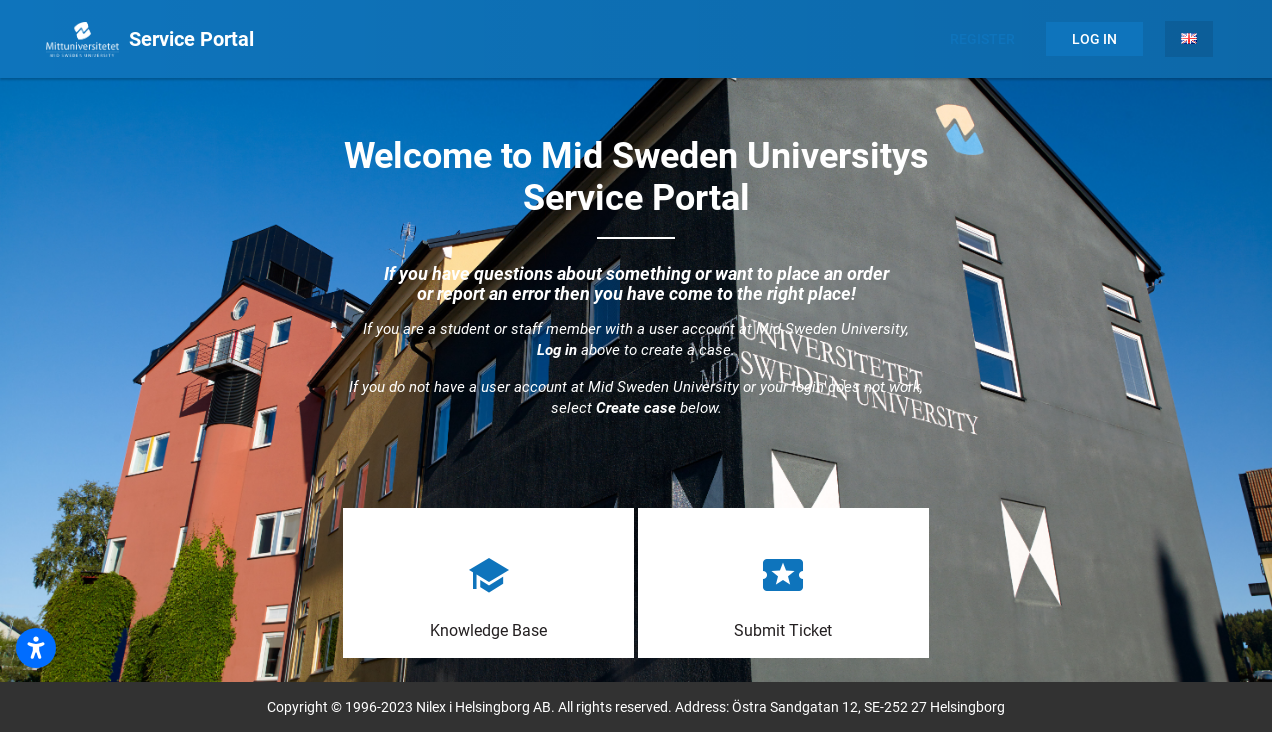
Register (982, 39)
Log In (1094, 39)
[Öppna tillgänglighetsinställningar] (36, 648)
